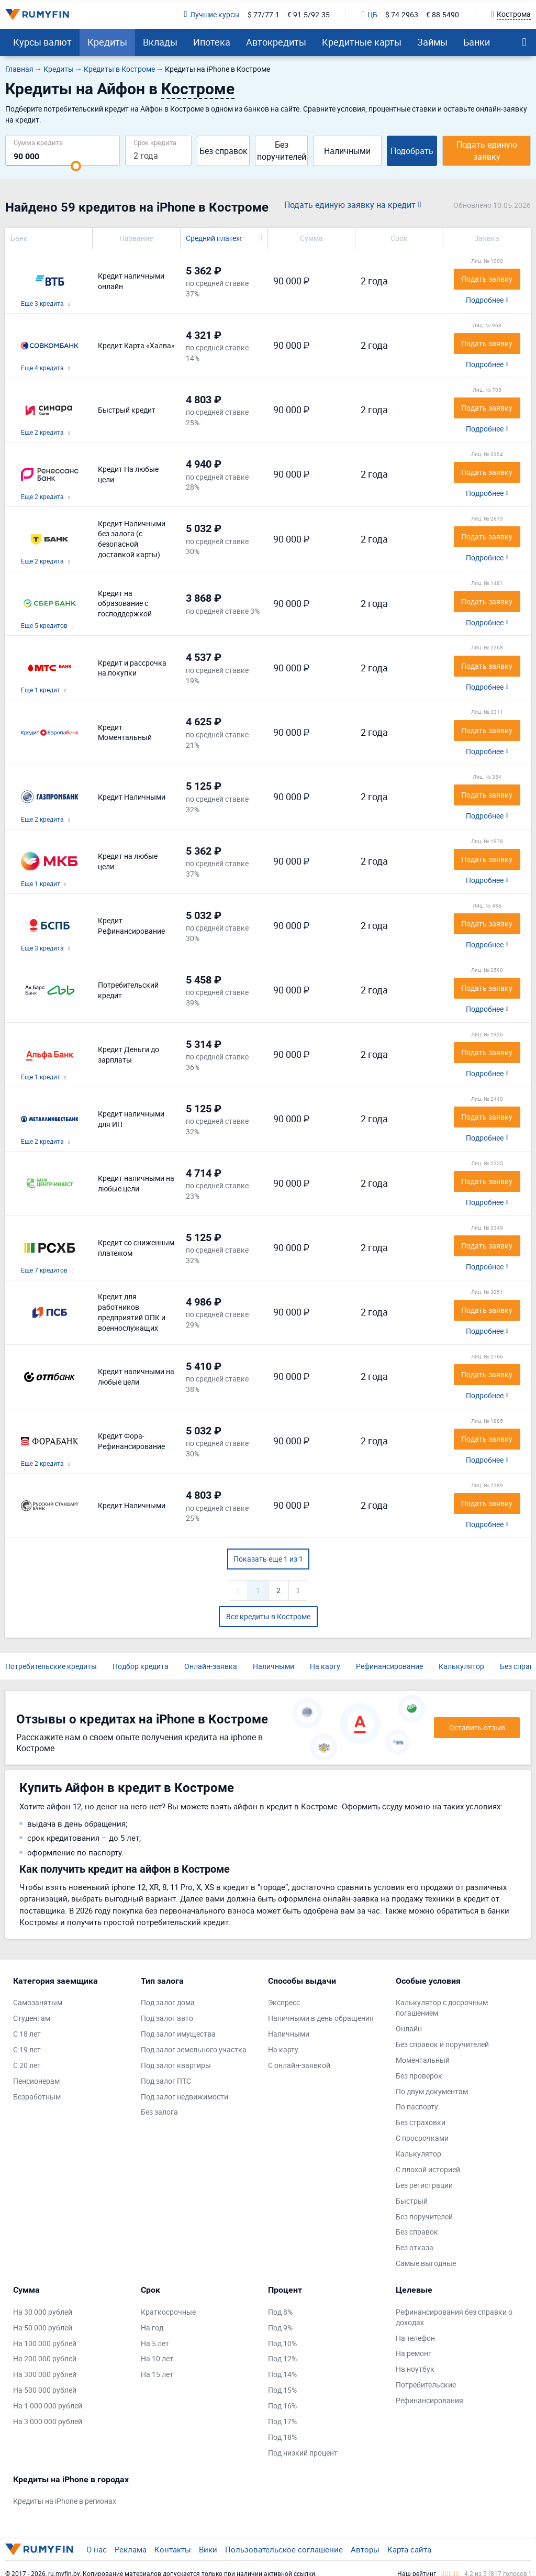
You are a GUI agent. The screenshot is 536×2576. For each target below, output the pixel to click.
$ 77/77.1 (264, 14)
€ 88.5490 (442, 14)
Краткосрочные (168, 2312)
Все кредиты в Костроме (268, 1616)
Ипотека (211, 42)
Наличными (347, 151)
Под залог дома (168, 2002)
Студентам (31, 2018)
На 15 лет (157, 2374)
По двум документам (432, 2091)
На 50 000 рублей (42, 2327)
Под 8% (280, 2312)
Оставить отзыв (477, 1727)
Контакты (172, 2549)
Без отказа (414, 2247)
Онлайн (409, 2028)
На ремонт (414, 2353)
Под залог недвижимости (184, 2097)
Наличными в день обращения (321, 2018)
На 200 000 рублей (44, 2358)
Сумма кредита (38, 142)
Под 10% (282, 2343)
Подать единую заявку (486, 150)
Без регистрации (424, 2185)
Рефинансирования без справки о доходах (454, 2317)
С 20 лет (27, 2065)
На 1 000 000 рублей (47, 2406)
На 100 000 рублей (44, 2343)
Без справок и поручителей (442, 2044)
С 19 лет (27, 2049)
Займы (432, 42)
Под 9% (280, 2327)
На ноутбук (415, 2369)
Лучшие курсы (212, 14)
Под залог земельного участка (194, 2049)
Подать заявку (486, 279)
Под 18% (282, 2437)
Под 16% (282, 2406)
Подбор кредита (141, 1666)
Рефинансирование (389, 1666)
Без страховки (420, 2122)
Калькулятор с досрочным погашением (442, 2007)
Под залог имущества (178, 2034)
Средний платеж (214, 238)
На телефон (415, 2338)
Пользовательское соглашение (284, 2549)
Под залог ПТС (166, 2081)
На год (152, 2327)
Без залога (159, 2112)
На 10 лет (157, 2358)
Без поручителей (281, 150)
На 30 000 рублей (42, 2312)
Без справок (223, 151)
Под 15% (282, 2390)
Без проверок (419, 2076)
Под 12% (282, 2358)
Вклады (160, 42)
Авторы (365, 2549)
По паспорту (417, 2106)
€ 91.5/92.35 (308, 14)
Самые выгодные (426, 2263)
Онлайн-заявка (210, 1666)
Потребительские (426, 2385)
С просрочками (422, 2138)
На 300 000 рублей (44, 2374)
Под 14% (282, 2374)
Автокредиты (276, 42)
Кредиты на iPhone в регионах (64, 2501)
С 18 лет (27, 2034)
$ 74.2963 (401, 14)
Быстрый (412, 2201)
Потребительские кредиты (51, 1666)
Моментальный (423, 2060)
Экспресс (284, 2002)
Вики (208, 2549)
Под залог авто (167, 2018)
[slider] (76, 166)
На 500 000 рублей (44, 2390)
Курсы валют (42, 42)
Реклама (131, 2549)
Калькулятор (461, 1666)
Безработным (37, 2097)
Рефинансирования (429, 2400)
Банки (476, 42)
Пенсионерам (36, 2081)
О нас (96, 2549)
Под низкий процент (303, 2453)
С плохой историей (428, 2169)
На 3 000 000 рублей (47, 2421)
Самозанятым (37, 2002)
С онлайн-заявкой (299, 2065)
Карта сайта (409, 2549)
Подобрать (411, 151)
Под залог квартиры (176, 2065)
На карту (325, 1666)
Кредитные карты (361, 42)
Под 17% (282, 2421)
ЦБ (369, 14)
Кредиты (107, 42)
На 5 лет (155, 2343)
